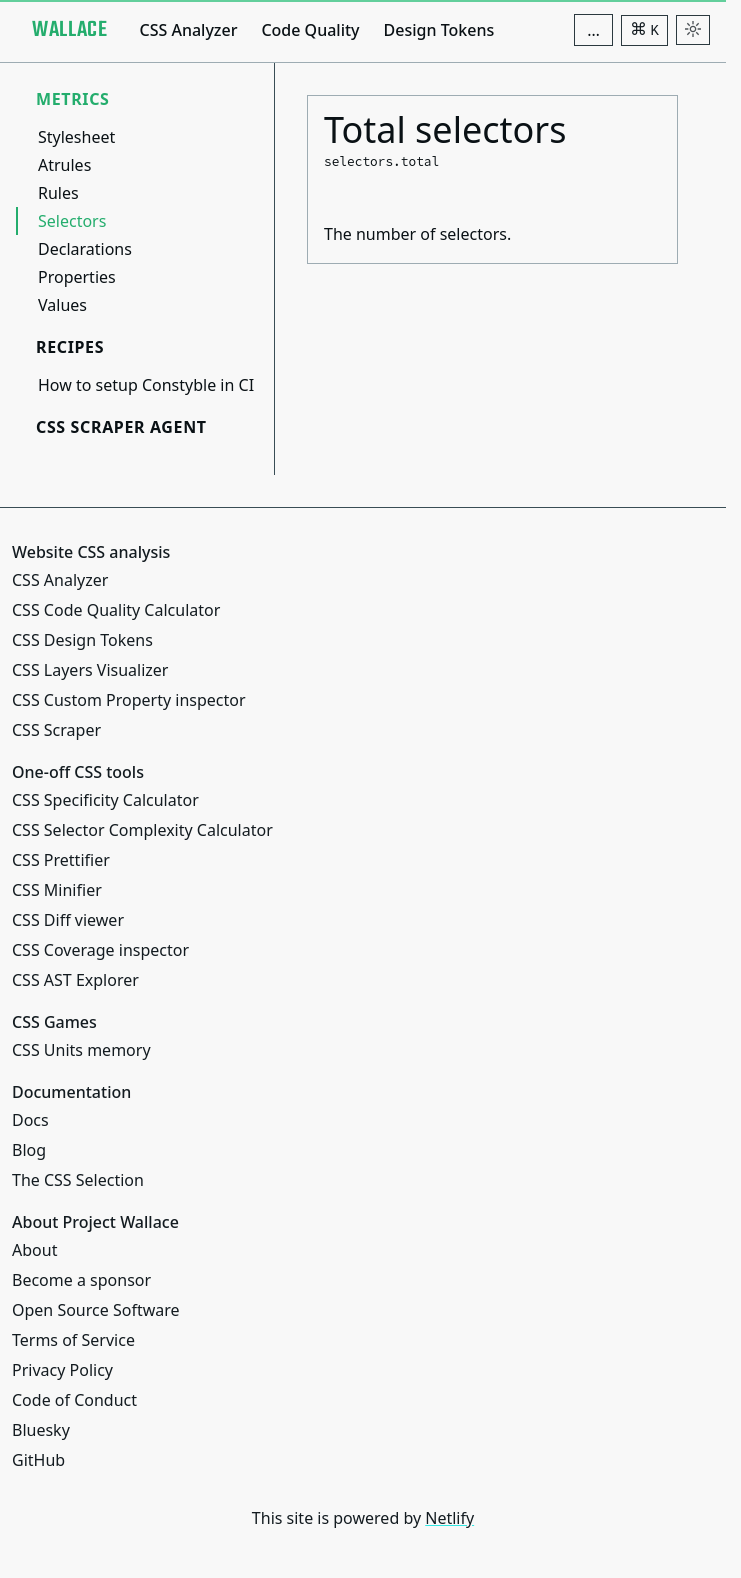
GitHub (38, 1460)
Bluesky (41, 1430)
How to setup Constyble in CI (146, 385)
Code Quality (310, 30)
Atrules (64, 165)
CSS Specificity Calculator (105, 800)
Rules (58, 193)
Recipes (70, 347)
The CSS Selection (78, 1180)
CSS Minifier (57, 890)
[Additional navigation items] (593, 30)
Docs (30, 1120)
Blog (29, 1150)
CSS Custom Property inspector (129, 700)
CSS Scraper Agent (121, 427)
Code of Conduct (74, 1400)
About (34, 1250)
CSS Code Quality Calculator (116, 610)
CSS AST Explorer (75, 980)
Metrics (73, 99)
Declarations (85, 249)
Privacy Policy (62, 1370)
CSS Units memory (81, 1050)
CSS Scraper (56, 730)
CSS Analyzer (188, 30)
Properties (77, 277)
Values (62, 305)
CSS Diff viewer (68, 920)
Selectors (72, 221)
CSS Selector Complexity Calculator (142, 830)
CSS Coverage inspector (100, 950)
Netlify (449, 1518)
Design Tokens (439, 30)
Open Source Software (96, 1310)
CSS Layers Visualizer (90, 670)
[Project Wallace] (69, 30)
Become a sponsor (81, 1280)
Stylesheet (76, 137)
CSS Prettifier (61, 860)
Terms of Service (73, 1340)
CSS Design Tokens (82, 640)
